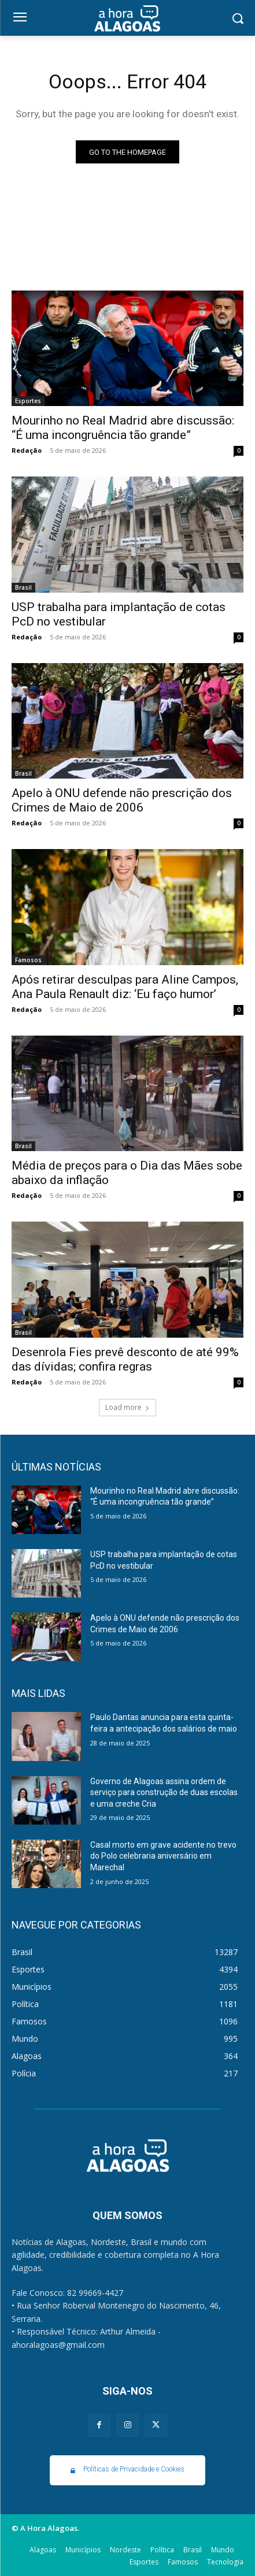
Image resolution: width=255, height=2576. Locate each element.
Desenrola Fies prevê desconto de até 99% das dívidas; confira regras (125, 1359)
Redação (27, 450)
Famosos (28, 960)
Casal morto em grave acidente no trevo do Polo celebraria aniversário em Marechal (163, 1856)
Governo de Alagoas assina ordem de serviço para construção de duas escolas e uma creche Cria (164, 1792)
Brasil (23, 587)
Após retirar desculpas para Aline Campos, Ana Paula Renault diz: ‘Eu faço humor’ (125, 987)
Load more (127, 1407)
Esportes (28, 401)
